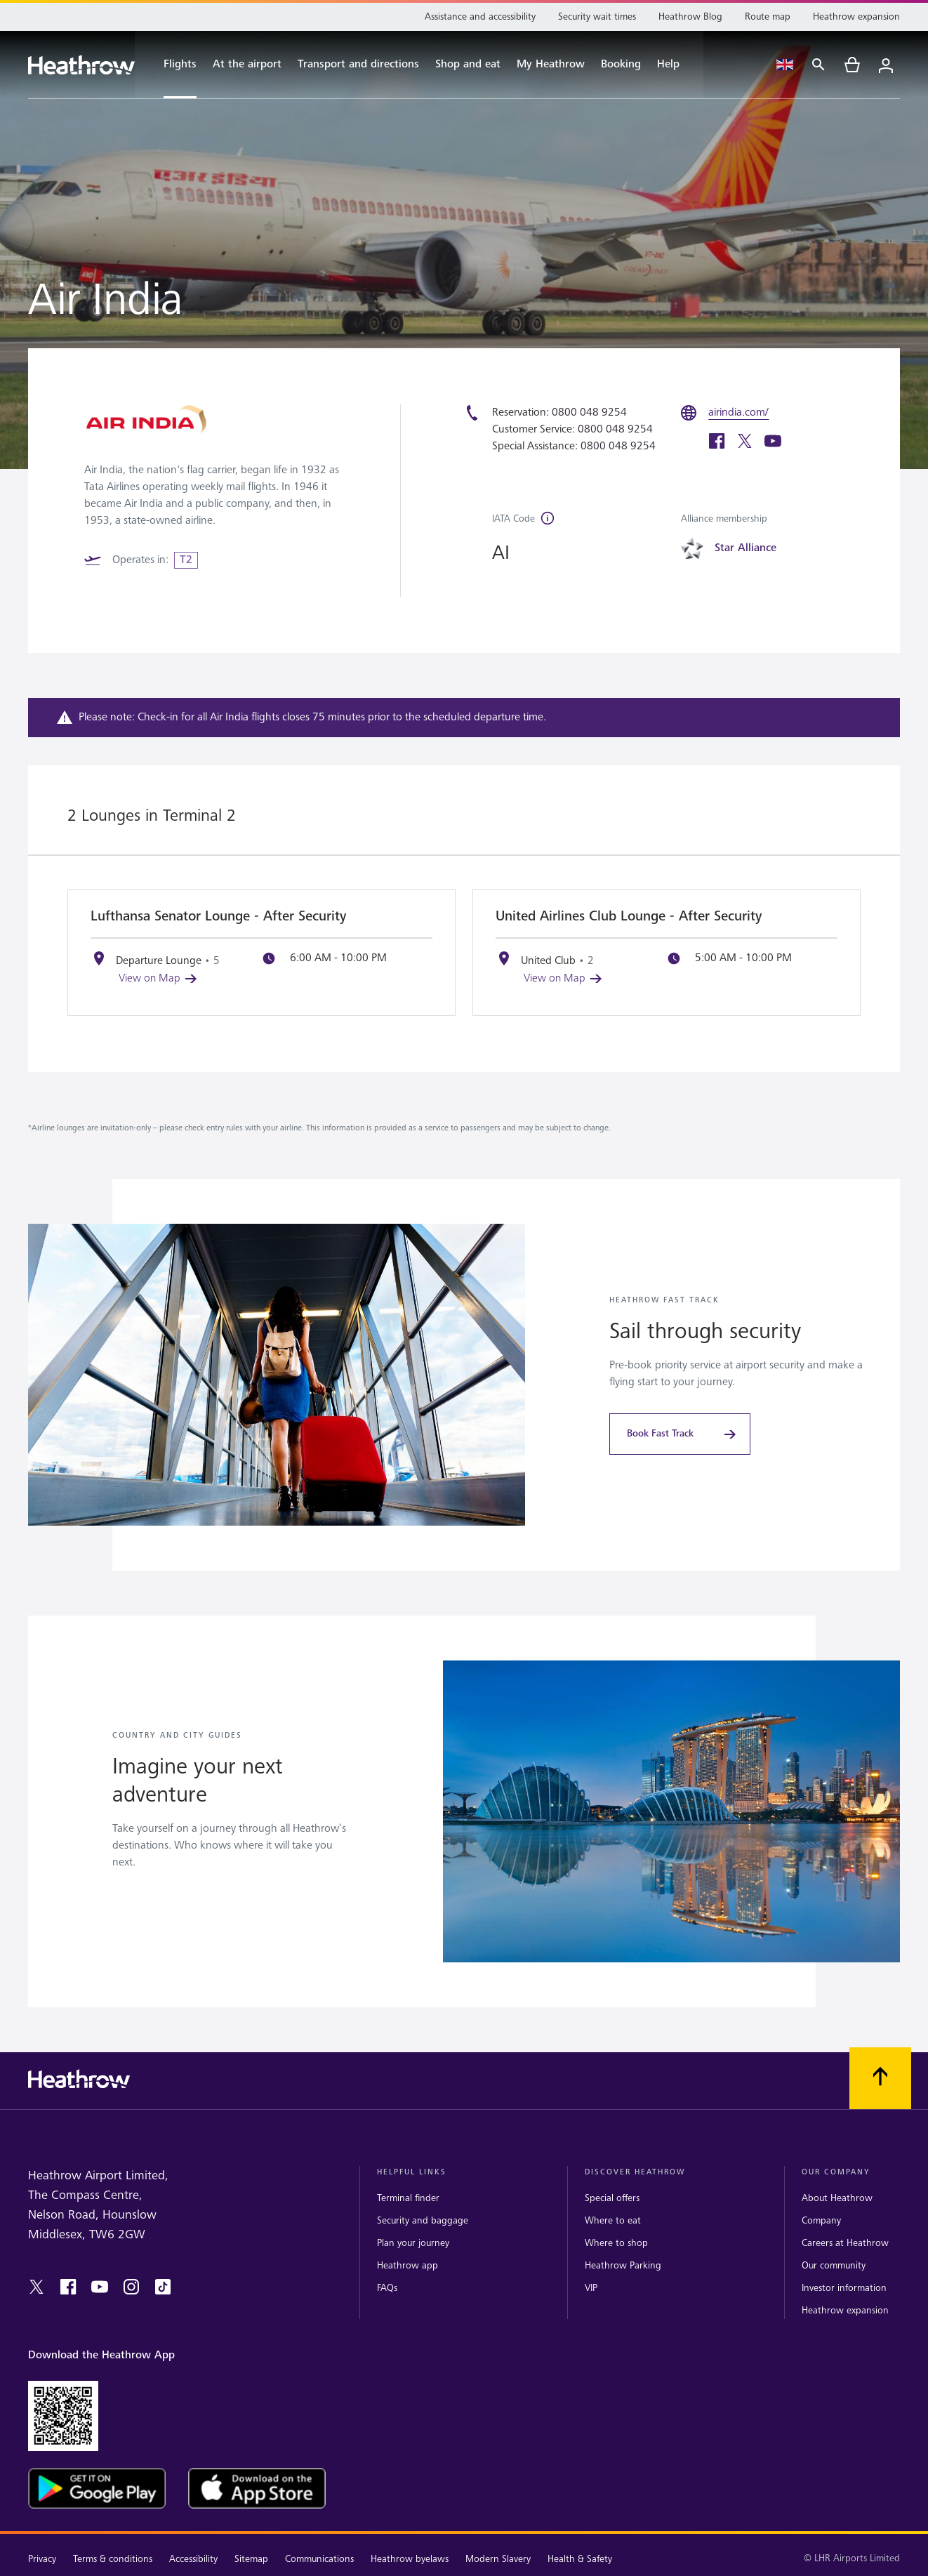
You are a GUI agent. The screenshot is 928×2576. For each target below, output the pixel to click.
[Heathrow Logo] (81, 65)
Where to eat (613, 2220)
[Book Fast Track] (679, 1433)
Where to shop (616, 2243)
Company (821, 2220)
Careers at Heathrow (845, 2243)
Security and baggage (422, 2220)
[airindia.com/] (742, 412)
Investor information (844, 2288)
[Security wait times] (597, 16)
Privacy (42, 2559)
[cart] (852, 65)
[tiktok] (162, 2286)
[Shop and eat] (467, 64)
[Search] (818, 65)
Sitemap (251, 2559)
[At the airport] (247, 64)
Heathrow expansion (845, 2310)
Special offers (612, 2198)
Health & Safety (580, 2559)
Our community (834, 2265)
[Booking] (621, 64)
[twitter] (744, 443)
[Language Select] (785, 65)
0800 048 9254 (589, 412)
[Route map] (767, 16)
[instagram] (131, 2286)
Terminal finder (408, 2198)
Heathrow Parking (623, 2265)
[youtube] (772, 443)
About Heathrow (837, 2198)
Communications (319, 2559)
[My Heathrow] (550, 64)
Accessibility (193, 2559)
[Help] (675, 64)
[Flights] (172, 64)
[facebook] (716, 443)
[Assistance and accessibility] (480, 16)
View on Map (159, 978)
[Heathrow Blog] (690, 16)
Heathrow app (407, 2265)
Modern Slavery (498, 2559)
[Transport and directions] (358, 64)
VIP (591, 2288)
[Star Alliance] (748, 548)
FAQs (387, 2288)
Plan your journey (413, 2243)
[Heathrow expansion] (856, 16)
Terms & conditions (112, 2559)
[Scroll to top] (880, 2078)
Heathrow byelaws (410, 2559)
